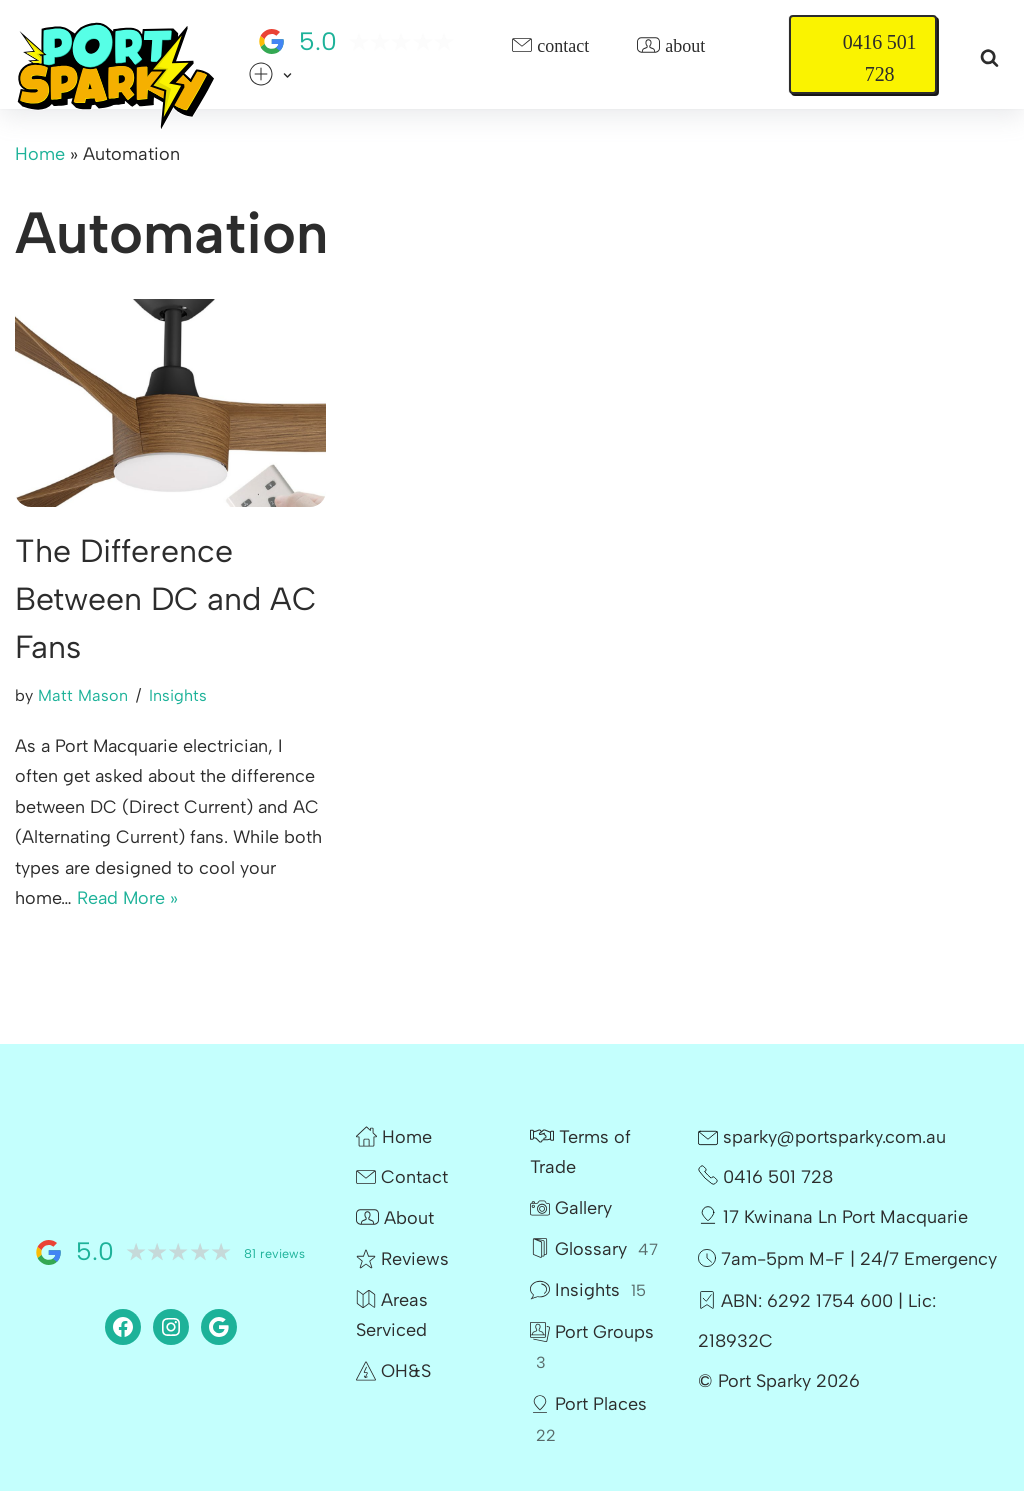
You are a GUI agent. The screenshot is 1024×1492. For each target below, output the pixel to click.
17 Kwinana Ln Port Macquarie (833, 1218)
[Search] (989, 57)
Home (40, 154)
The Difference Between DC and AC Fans (165, 599)
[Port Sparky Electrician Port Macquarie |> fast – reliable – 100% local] (115, 77)
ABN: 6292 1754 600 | (812, 1302)
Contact (550, 47)
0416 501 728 (879, 58)
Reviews (402, 1260)
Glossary (594, 1250)
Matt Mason (83, 695)
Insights (178, 695)
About (671, 47)
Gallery (571, 1209)
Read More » (128, 899)
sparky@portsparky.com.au (822, 1138)
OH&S (393, 1372)
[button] (287, 75)
